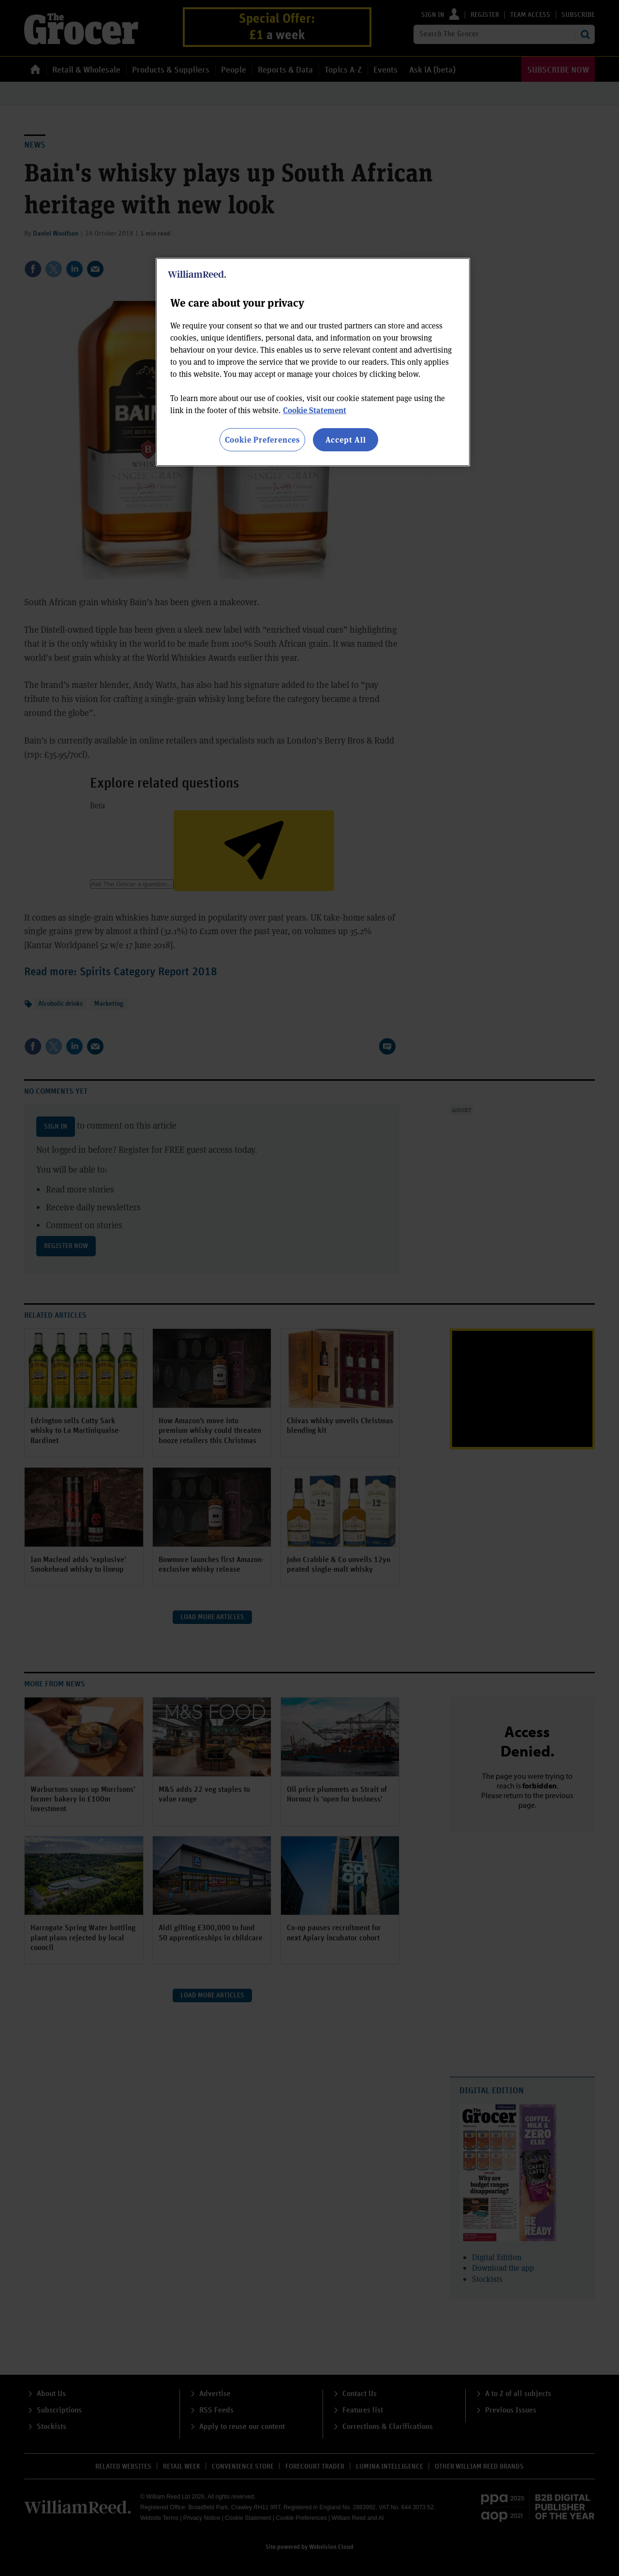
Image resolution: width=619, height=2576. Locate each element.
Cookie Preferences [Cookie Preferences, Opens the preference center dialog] (262, 439)
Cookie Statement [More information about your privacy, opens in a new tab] (314, 410)
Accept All (345, 439)
